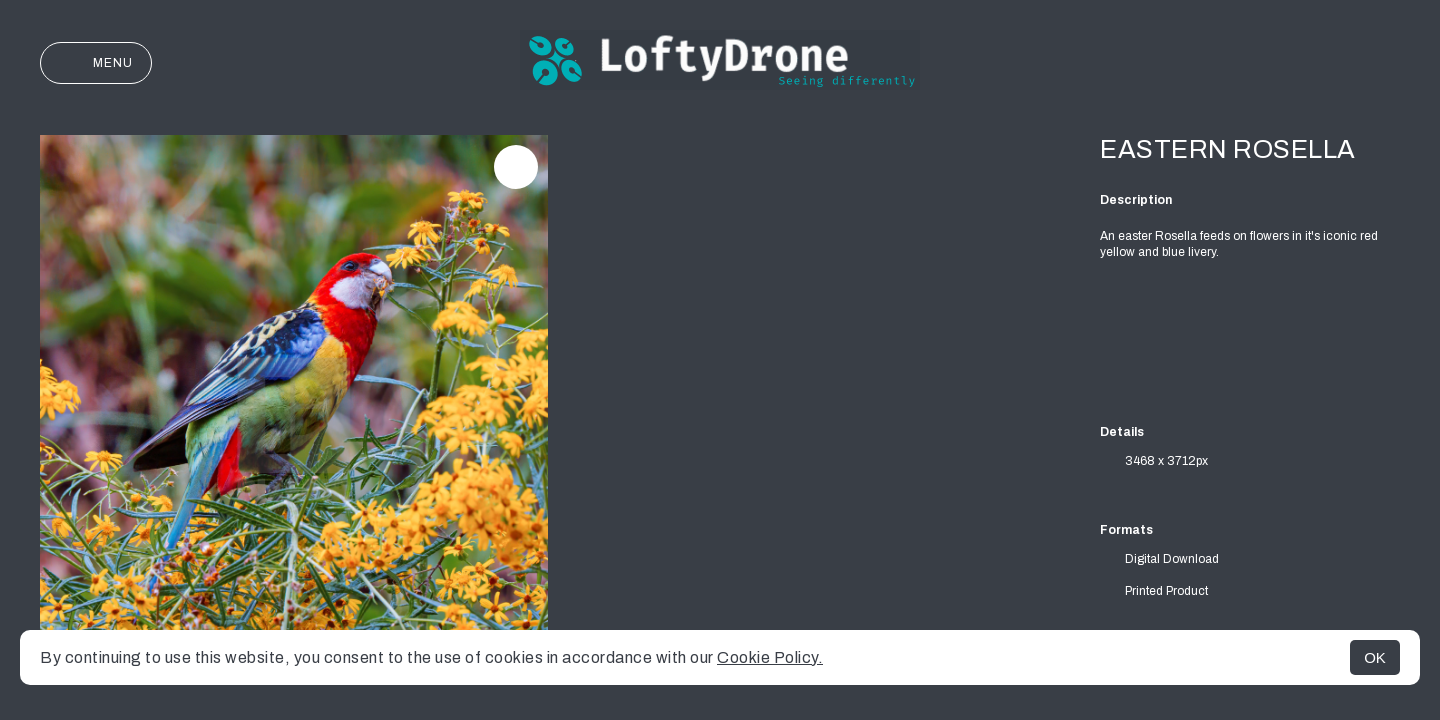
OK (1375, 657)
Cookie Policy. (770, 657)
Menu (96, 63)
